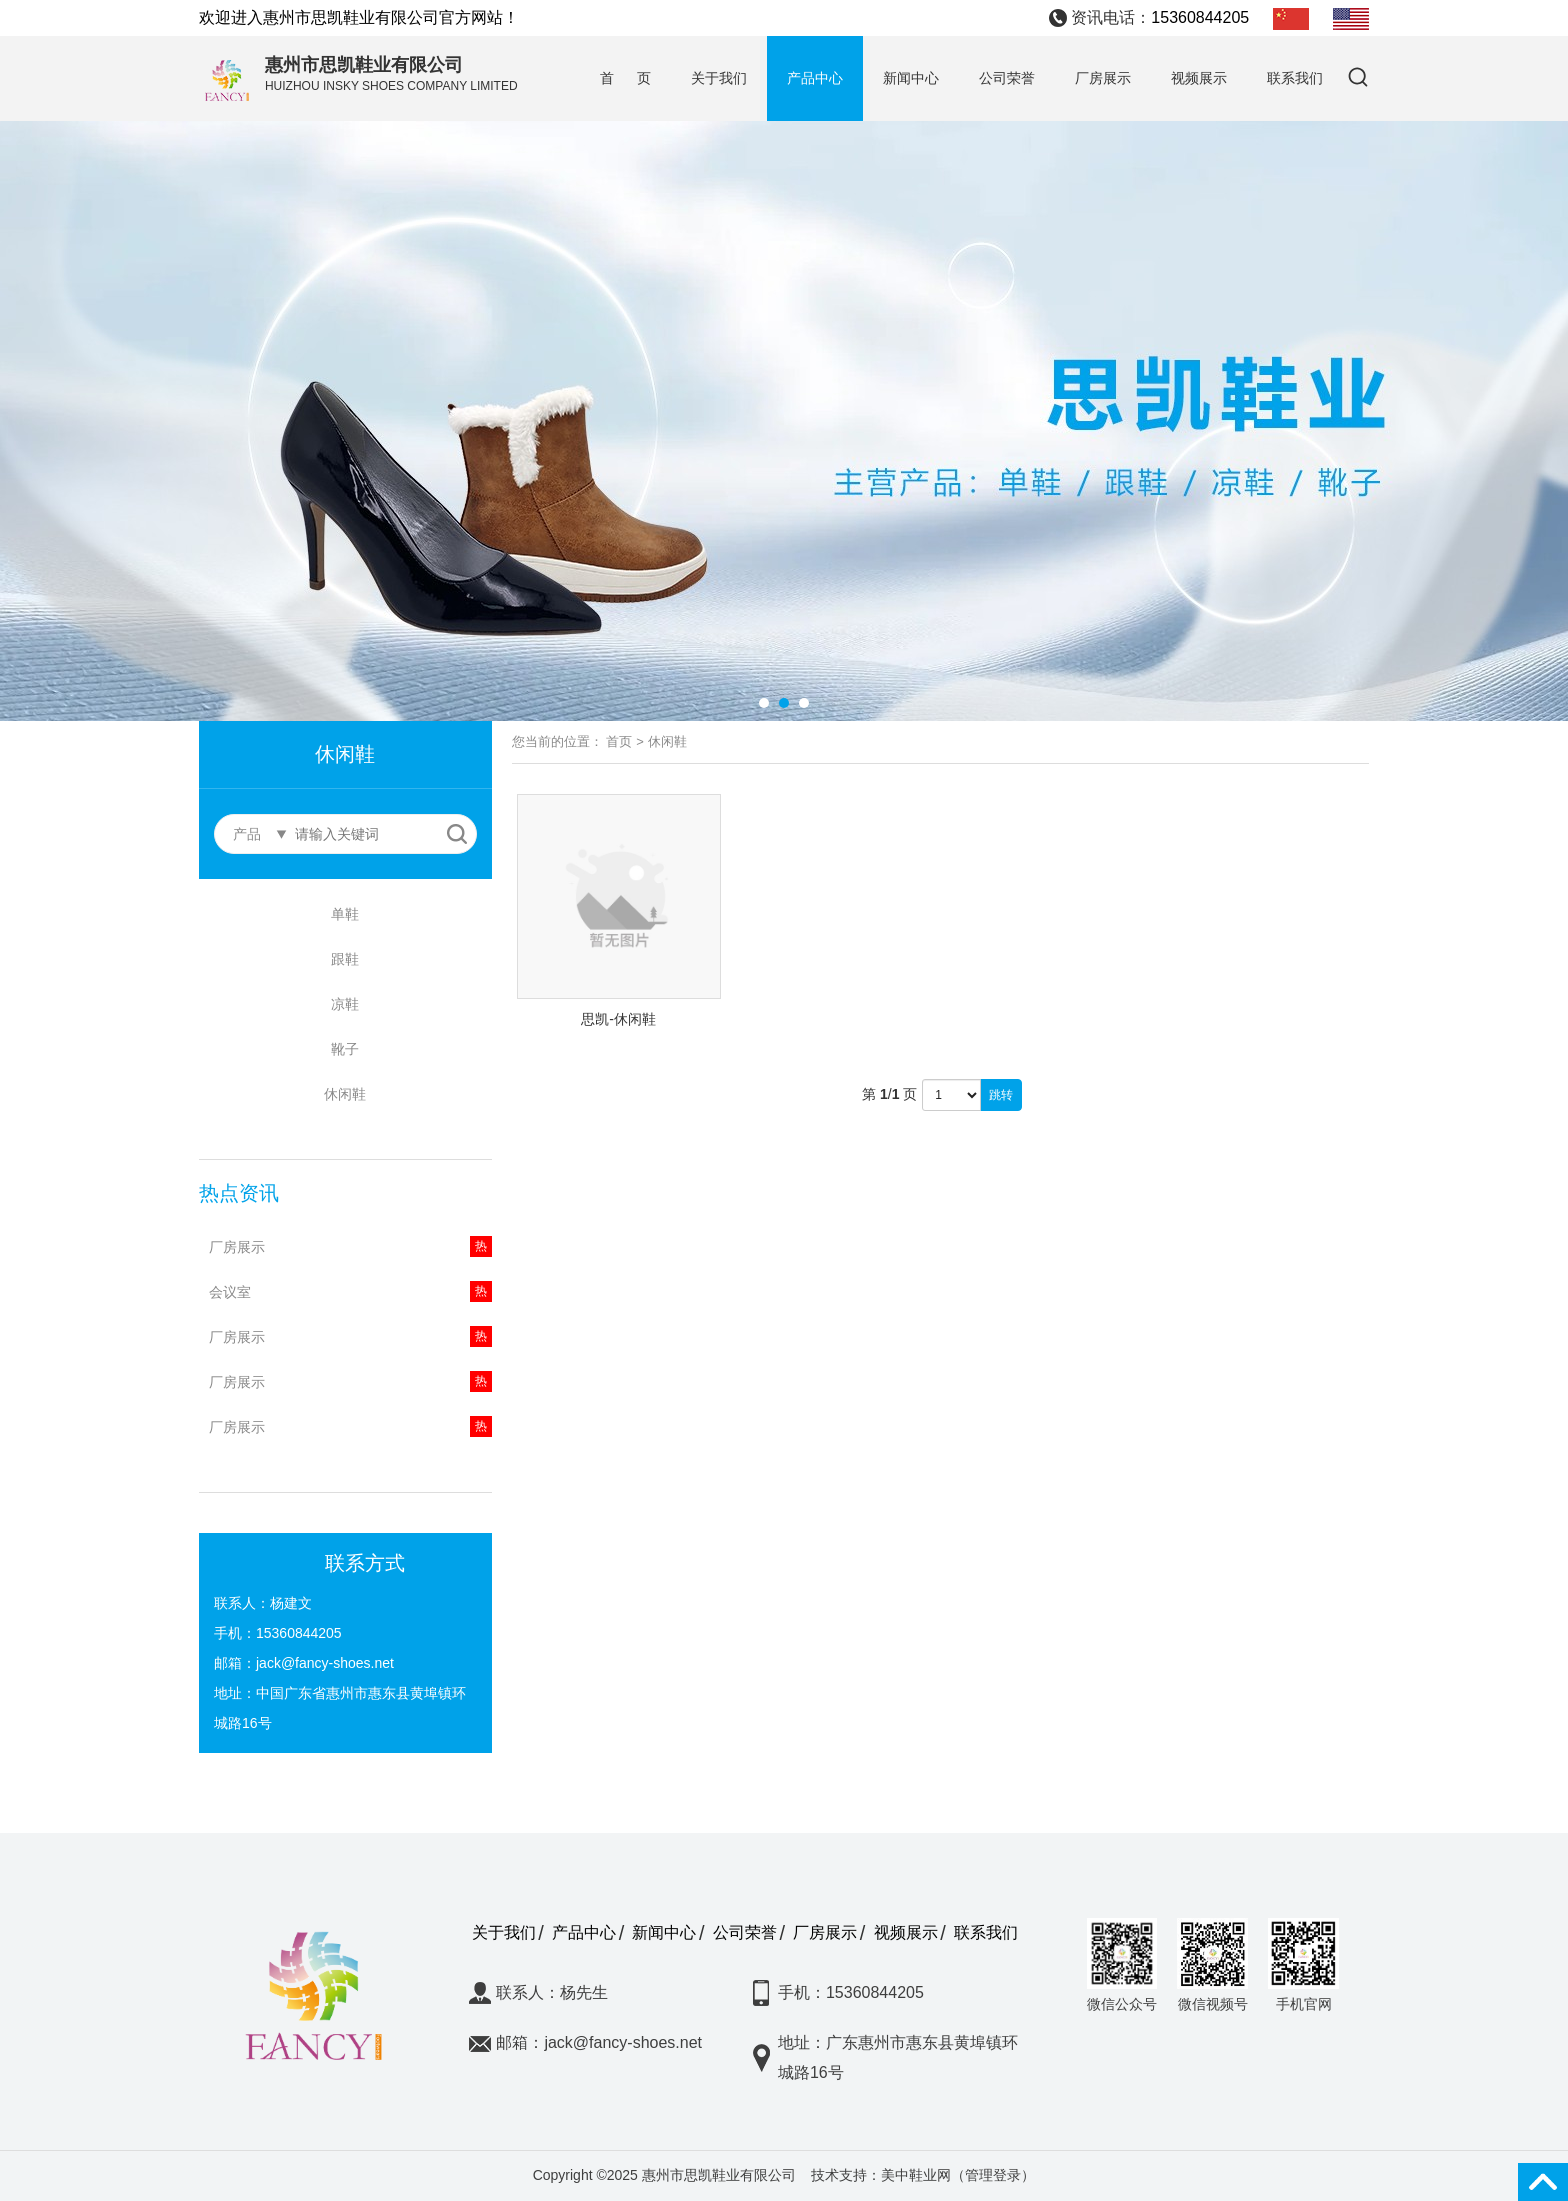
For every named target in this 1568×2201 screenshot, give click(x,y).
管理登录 (993, 2175)
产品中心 (815, 78)
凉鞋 (345, 1004)
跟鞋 (345, 959)
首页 (619, 741)
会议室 (230, 1292)
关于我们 (719, 78)
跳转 (1001, 1095)
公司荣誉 (1007, 78)
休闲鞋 (345, 1094)
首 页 (625, 78)
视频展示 (1199, 78)
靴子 (345, 1049)
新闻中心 (911, 78)
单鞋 (345, 914)
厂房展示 (1103, 78)
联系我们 (1295, 78)
